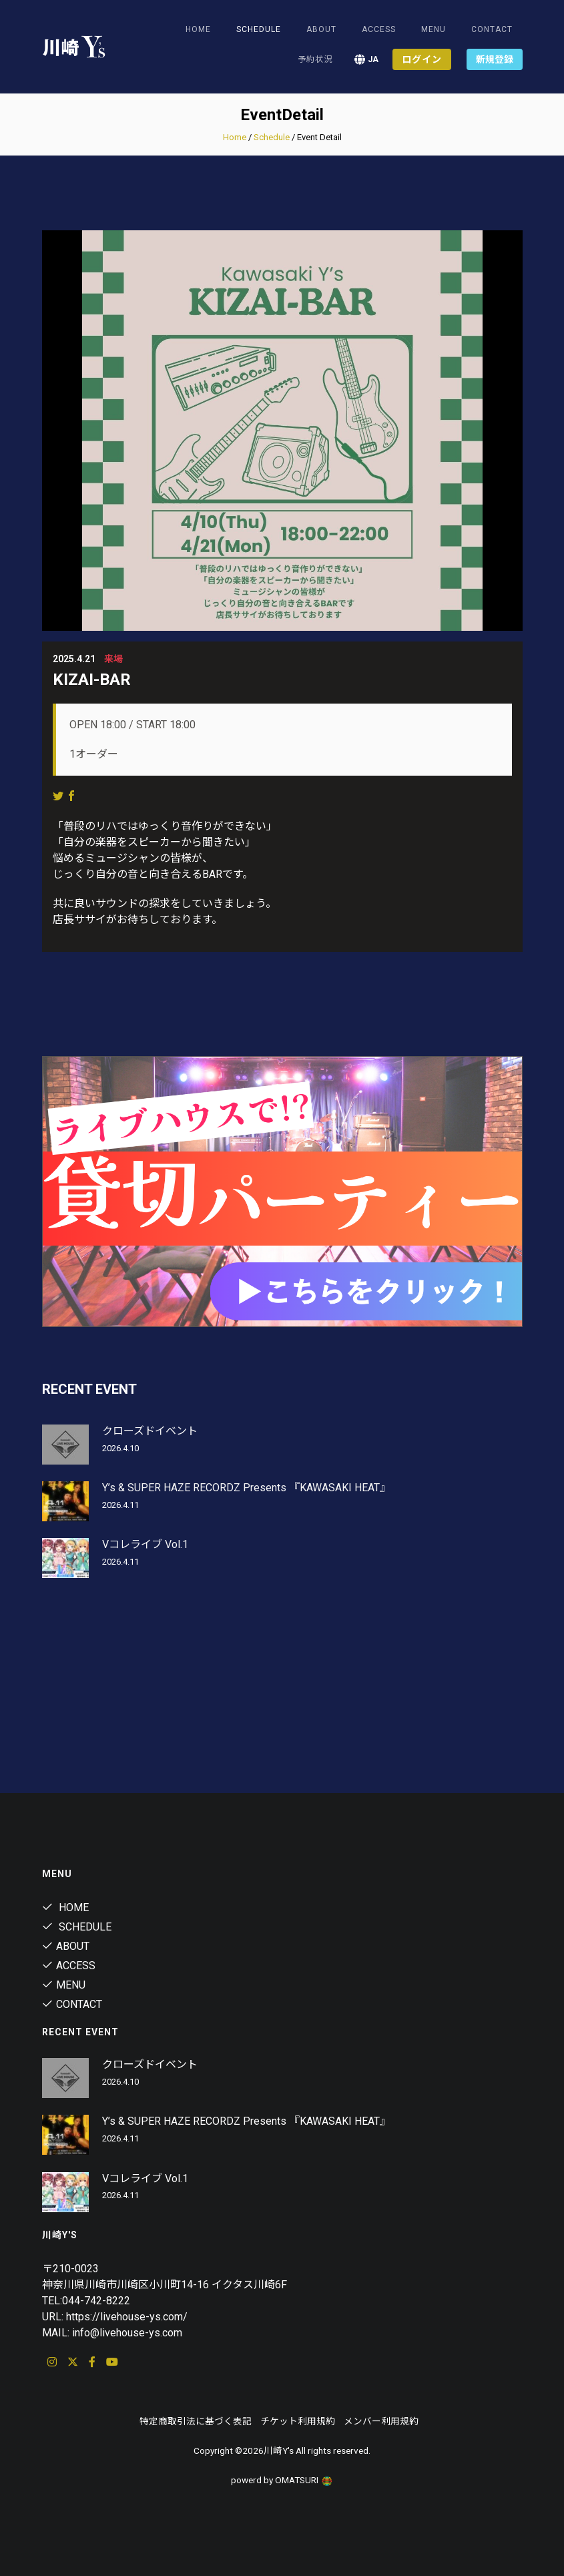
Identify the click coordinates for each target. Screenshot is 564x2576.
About (321, 29)
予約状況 (315, 59)
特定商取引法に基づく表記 (195, 2421)
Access (379, 29)
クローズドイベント (150, 1431)
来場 (113, 659)
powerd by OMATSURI (282, 2480)
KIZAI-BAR (92, 679)
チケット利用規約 (297, 2421)
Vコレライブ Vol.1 (145, 1544)
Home (198, 29)
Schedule (272, 137)
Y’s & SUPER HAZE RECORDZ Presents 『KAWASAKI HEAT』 (246, 1487)
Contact (492, 29)
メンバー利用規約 (381, 2421)
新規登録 (494, 59)
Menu (433, 29)
